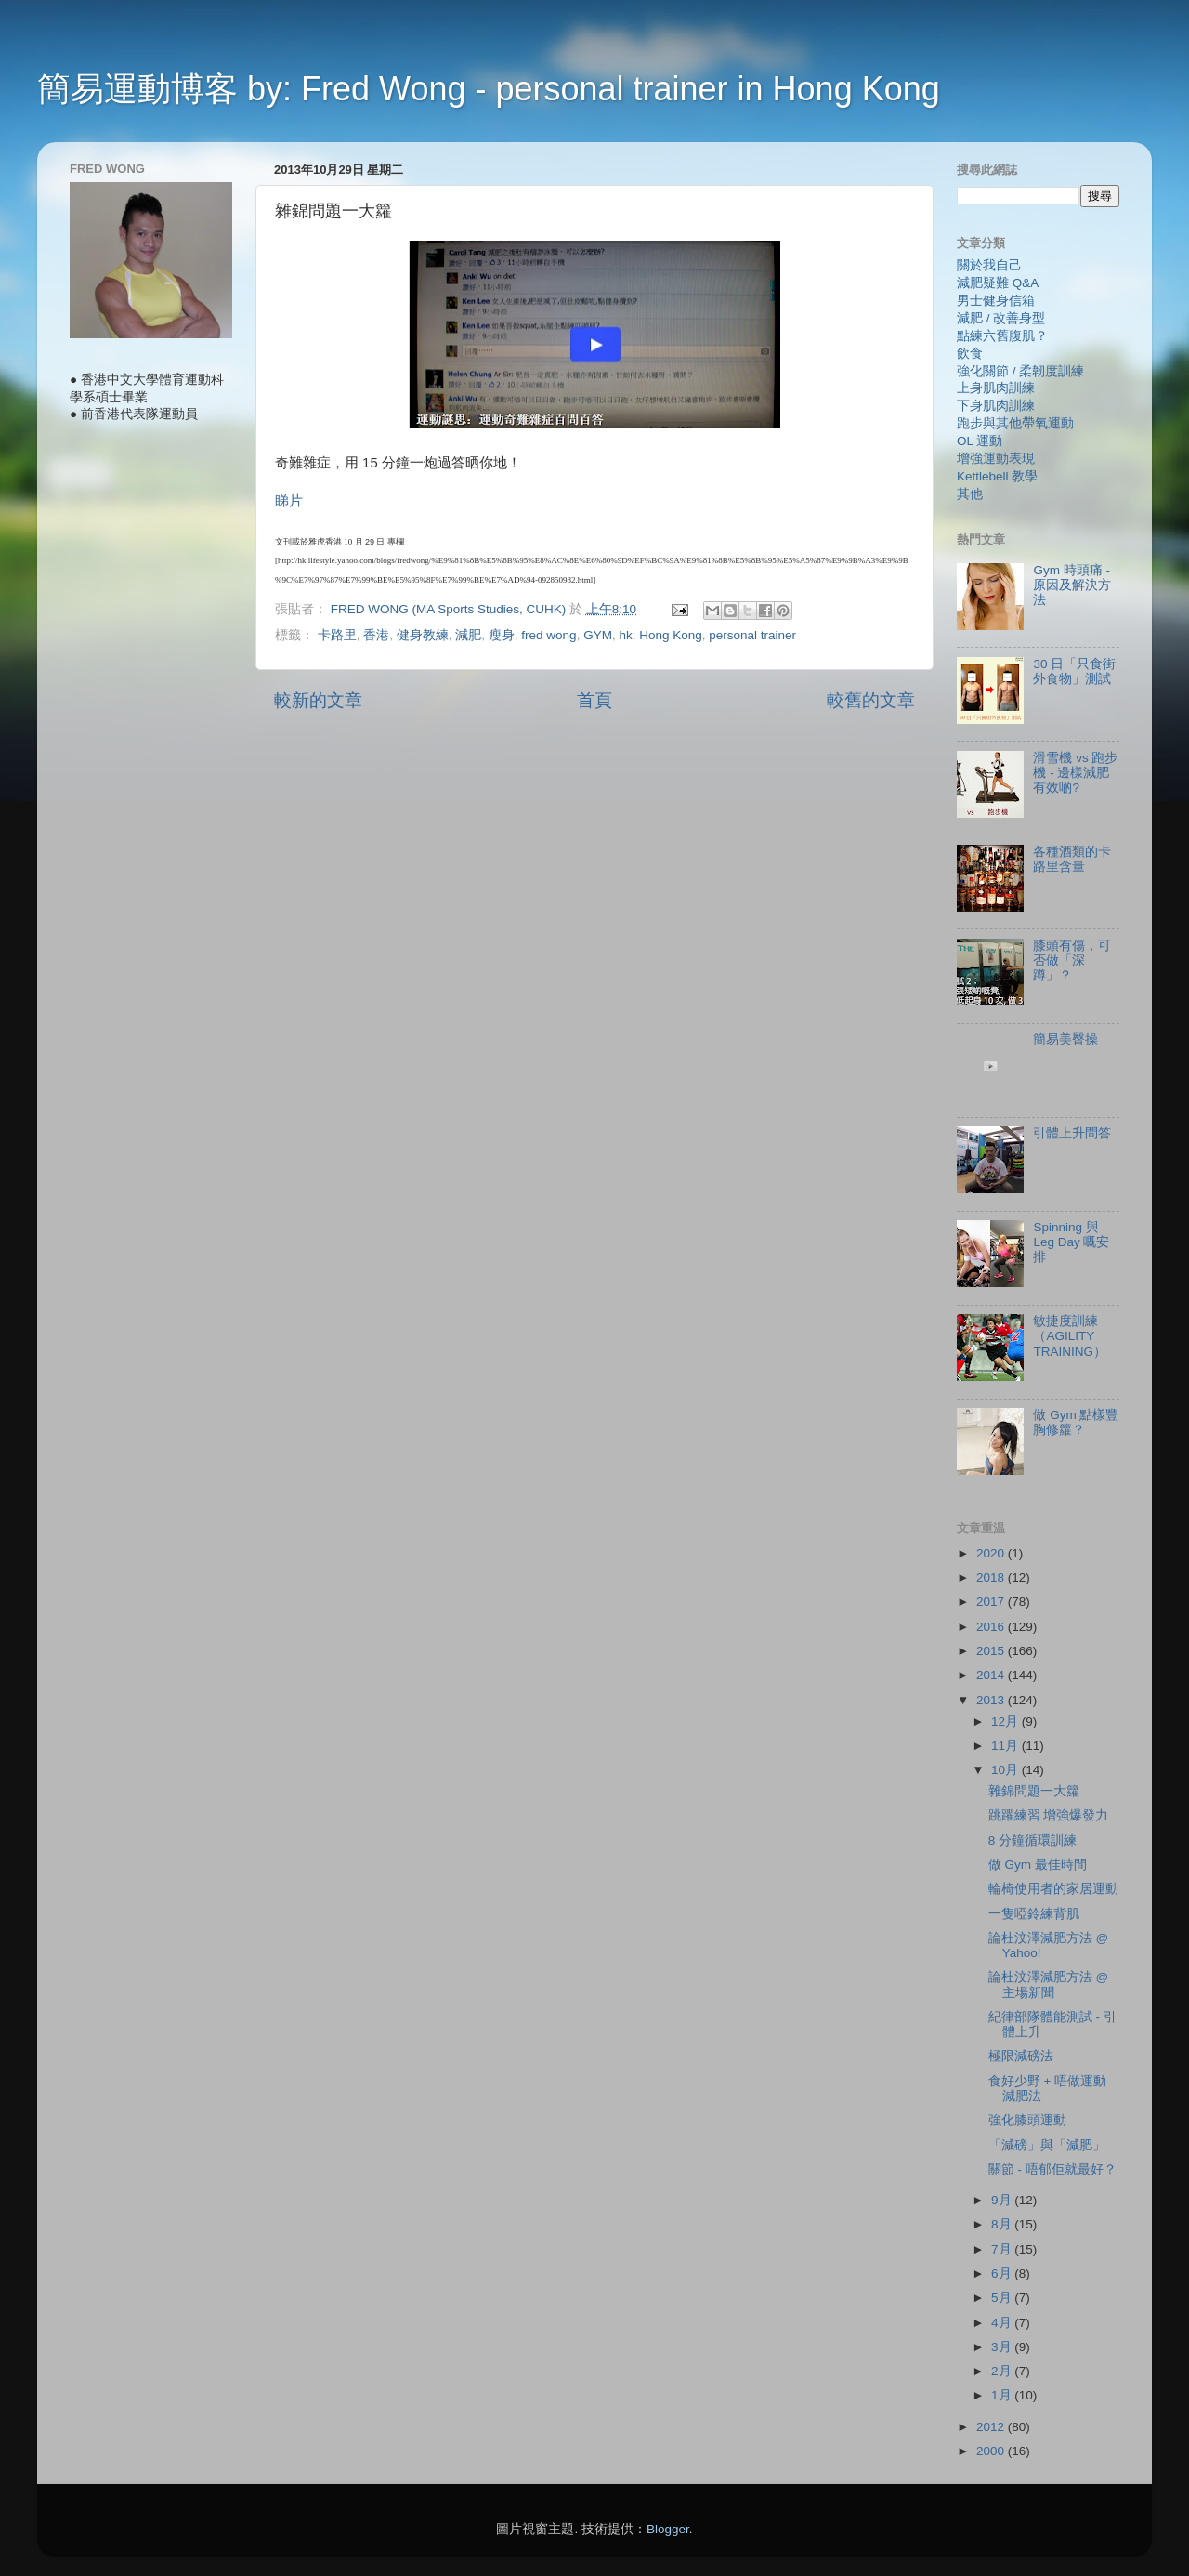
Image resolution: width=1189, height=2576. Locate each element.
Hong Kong (670, 635)
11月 (1006, 1746)
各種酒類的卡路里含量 (1072, 859)
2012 (992, 2427)
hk (625, 635)
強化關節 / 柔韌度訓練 (1020, 371)
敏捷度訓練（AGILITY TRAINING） (1069, 1336)
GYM (597, 635)
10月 (1006, 1770)
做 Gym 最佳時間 (1037, 1865)
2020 (992, 1553)
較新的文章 (318, 700)
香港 (376, 635)
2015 (992, 1651)
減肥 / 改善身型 (1001, 318)
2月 (1002, 2371)
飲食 (970, 354)
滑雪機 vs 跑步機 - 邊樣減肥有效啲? (1075, 773)
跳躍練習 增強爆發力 (1048, 1815)
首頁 (594, 700)
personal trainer (752, 635)
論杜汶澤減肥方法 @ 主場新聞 (1048, 1984)
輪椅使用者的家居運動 (1053, 1889)
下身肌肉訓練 (996, 406)
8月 (1002, 2224)
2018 (992, 1577)
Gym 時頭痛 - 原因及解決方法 (1072, 585)
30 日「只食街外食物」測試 (1074, 671)
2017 (992, 1602)
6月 (1002, 2273)
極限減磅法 (1020, 2056)
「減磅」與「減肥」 (1046, 2145)
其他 (970, 494)
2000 (992, 2451)
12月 (1006, 1721)
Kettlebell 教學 (997, 476)
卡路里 (337, 635)
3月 (1002, 2347)
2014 (992, 1675)
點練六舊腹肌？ (1002, 336)
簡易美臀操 (1065, 1039)
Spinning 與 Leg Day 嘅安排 (1071, 1242)
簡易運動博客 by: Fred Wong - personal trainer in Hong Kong (488, 89)
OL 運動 (979, 441)
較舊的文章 (871, 700)
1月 (1002, 2395)
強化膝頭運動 (1027, 2120)
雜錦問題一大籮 (1033, 1791)
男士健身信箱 (996, 301)
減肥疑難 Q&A (998, 283)
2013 (992, 1700)
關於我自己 (989, 265)
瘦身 (502, 635)
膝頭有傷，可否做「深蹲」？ (1072, 960)
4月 (1002, 2323)
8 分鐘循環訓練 (1032, 1840)
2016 (992, 1627)
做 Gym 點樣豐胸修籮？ (1075, 1422)
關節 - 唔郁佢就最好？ (1052, 2169)
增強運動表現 (996, 459)
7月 (1002, 2249)
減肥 (468, 635)
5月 (1002, 2298)
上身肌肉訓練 (996, 388)
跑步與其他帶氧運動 (1015, 423)
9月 (1002, 2200)
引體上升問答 (1072, 1133)
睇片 (291, 500)
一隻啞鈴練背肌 (1033, 1914)
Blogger (668, 2529)
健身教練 (423, 635)
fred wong (548, 635)
